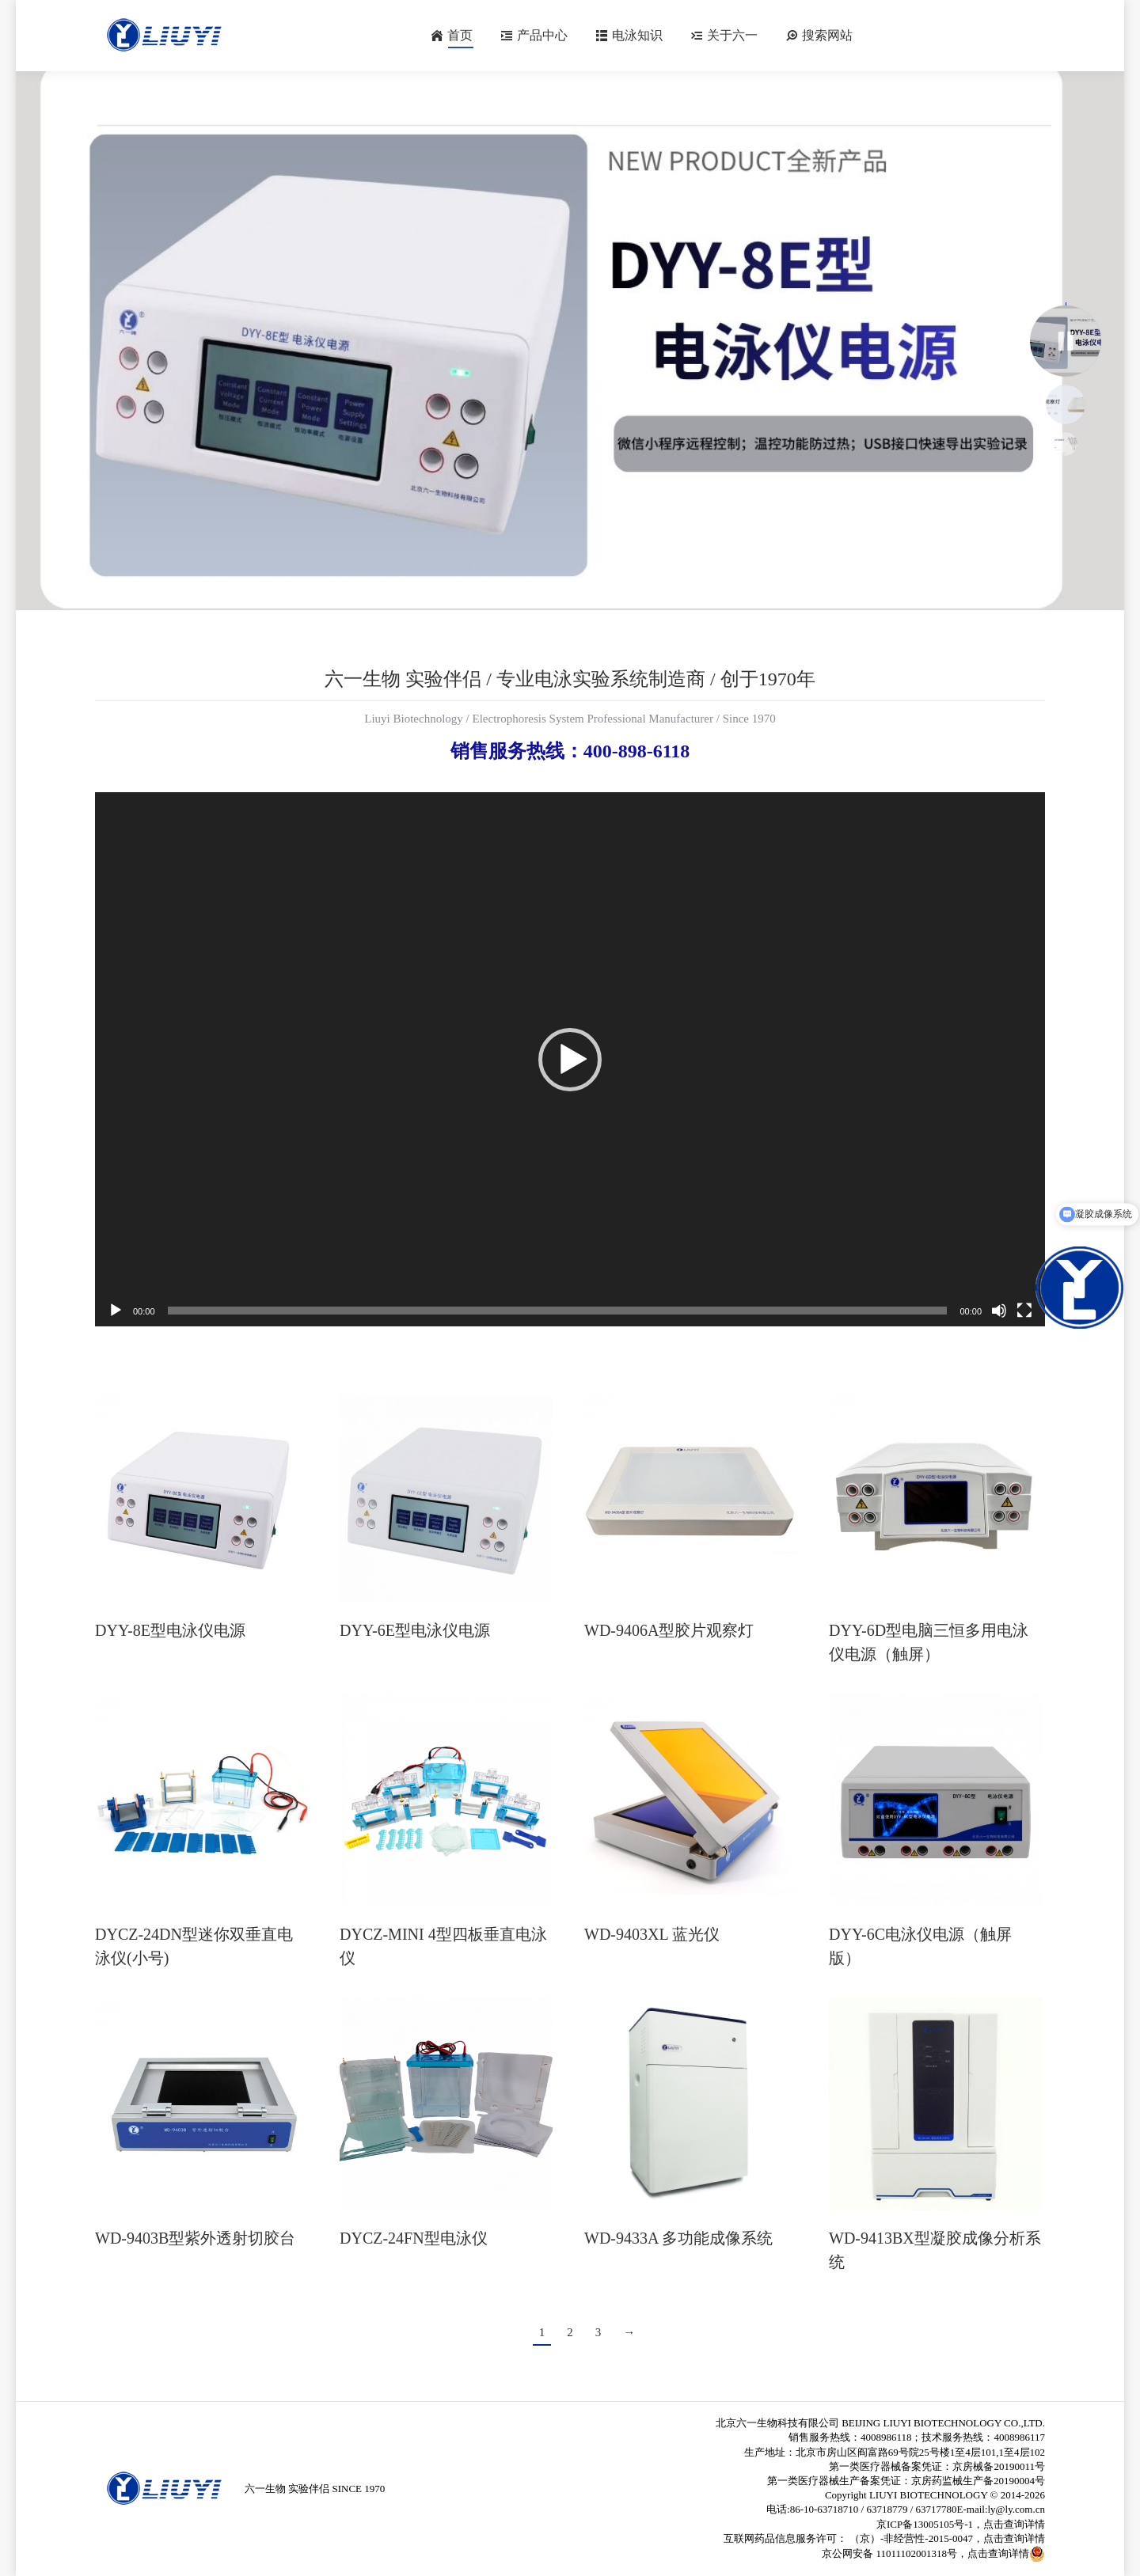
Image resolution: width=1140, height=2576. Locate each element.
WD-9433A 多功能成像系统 (678, 2238)
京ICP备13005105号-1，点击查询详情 (960, 2524)
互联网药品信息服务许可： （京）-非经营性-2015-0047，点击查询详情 (884, 2538)
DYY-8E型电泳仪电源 (170, 1630)
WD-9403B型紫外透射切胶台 (195, 2238)
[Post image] (201, 1496)
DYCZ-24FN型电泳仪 (414, 2238)
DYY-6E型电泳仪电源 (415, 1630)
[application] (570, 1059)
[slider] (558, 1311)
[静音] (999, 1310)
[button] (570, 1059)
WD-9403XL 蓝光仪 (652, 1934)
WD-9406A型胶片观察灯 (669, 1630)
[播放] (116, 1310)
